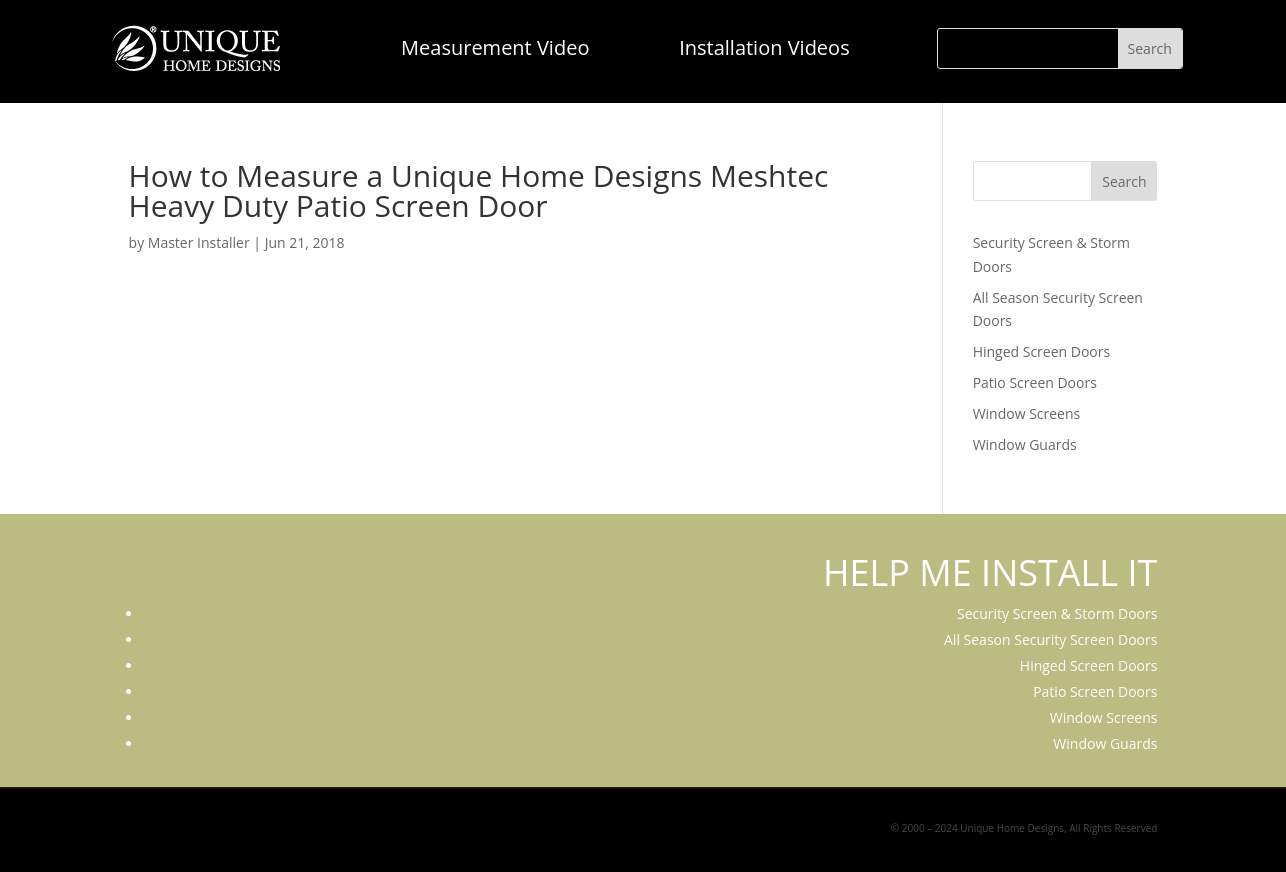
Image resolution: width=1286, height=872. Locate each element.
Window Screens (1027, 413)
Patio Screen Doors (1035, 382)
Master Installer (199, 242)
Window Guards (1025, 444)
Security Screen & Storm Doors (1057, 613)
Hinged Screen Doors (1042, 351)
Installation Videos (764, 47)
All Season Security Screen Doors (1050, 639)
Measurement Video (495, 47)
